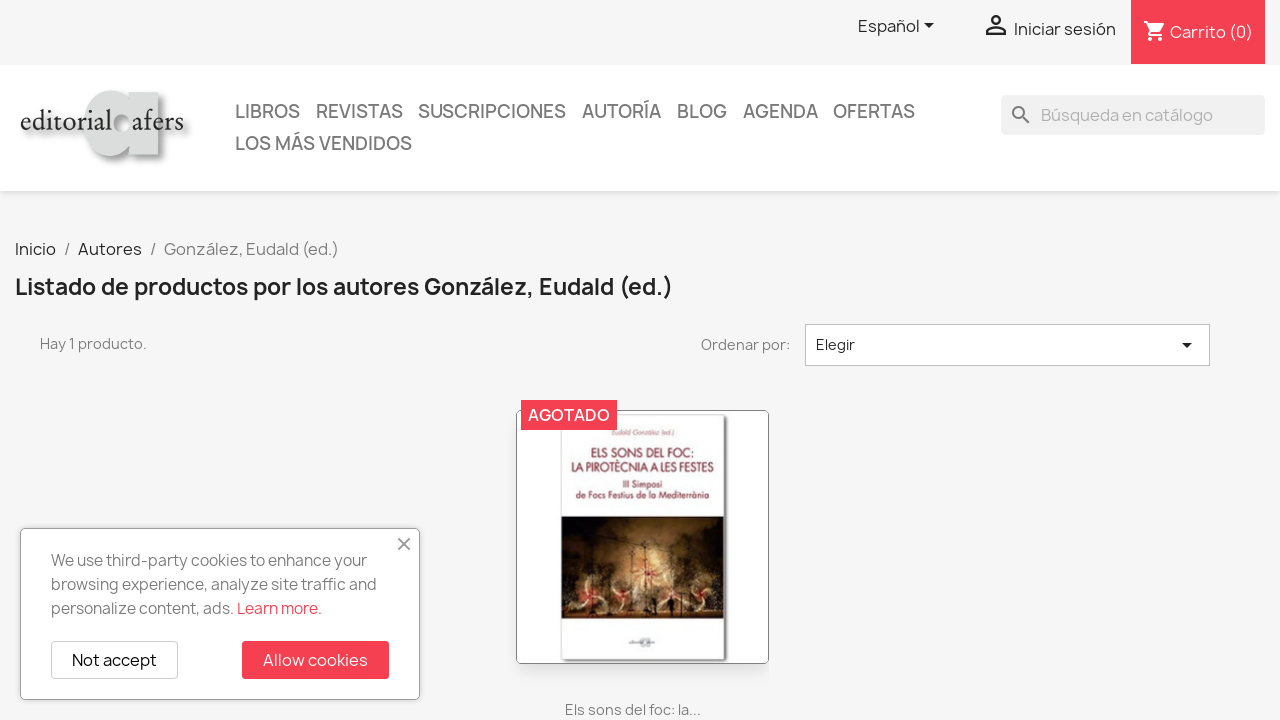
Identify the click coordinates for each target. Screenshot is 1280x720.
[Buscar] (1133, 115)
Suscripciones (492, 111)
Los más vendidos (323, 143)
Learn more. (279, 608)
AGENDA (780, 111)
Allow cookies (315, 660)
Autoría (621, 111)
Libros (267, 111)
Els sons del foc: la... (633, 709)
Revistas (359, 111)
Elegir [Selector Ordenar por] (1007, 345)
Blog (702, 111)
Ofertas (874, 111)
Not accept (114, 660)
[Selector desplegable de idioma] (899, 27)
